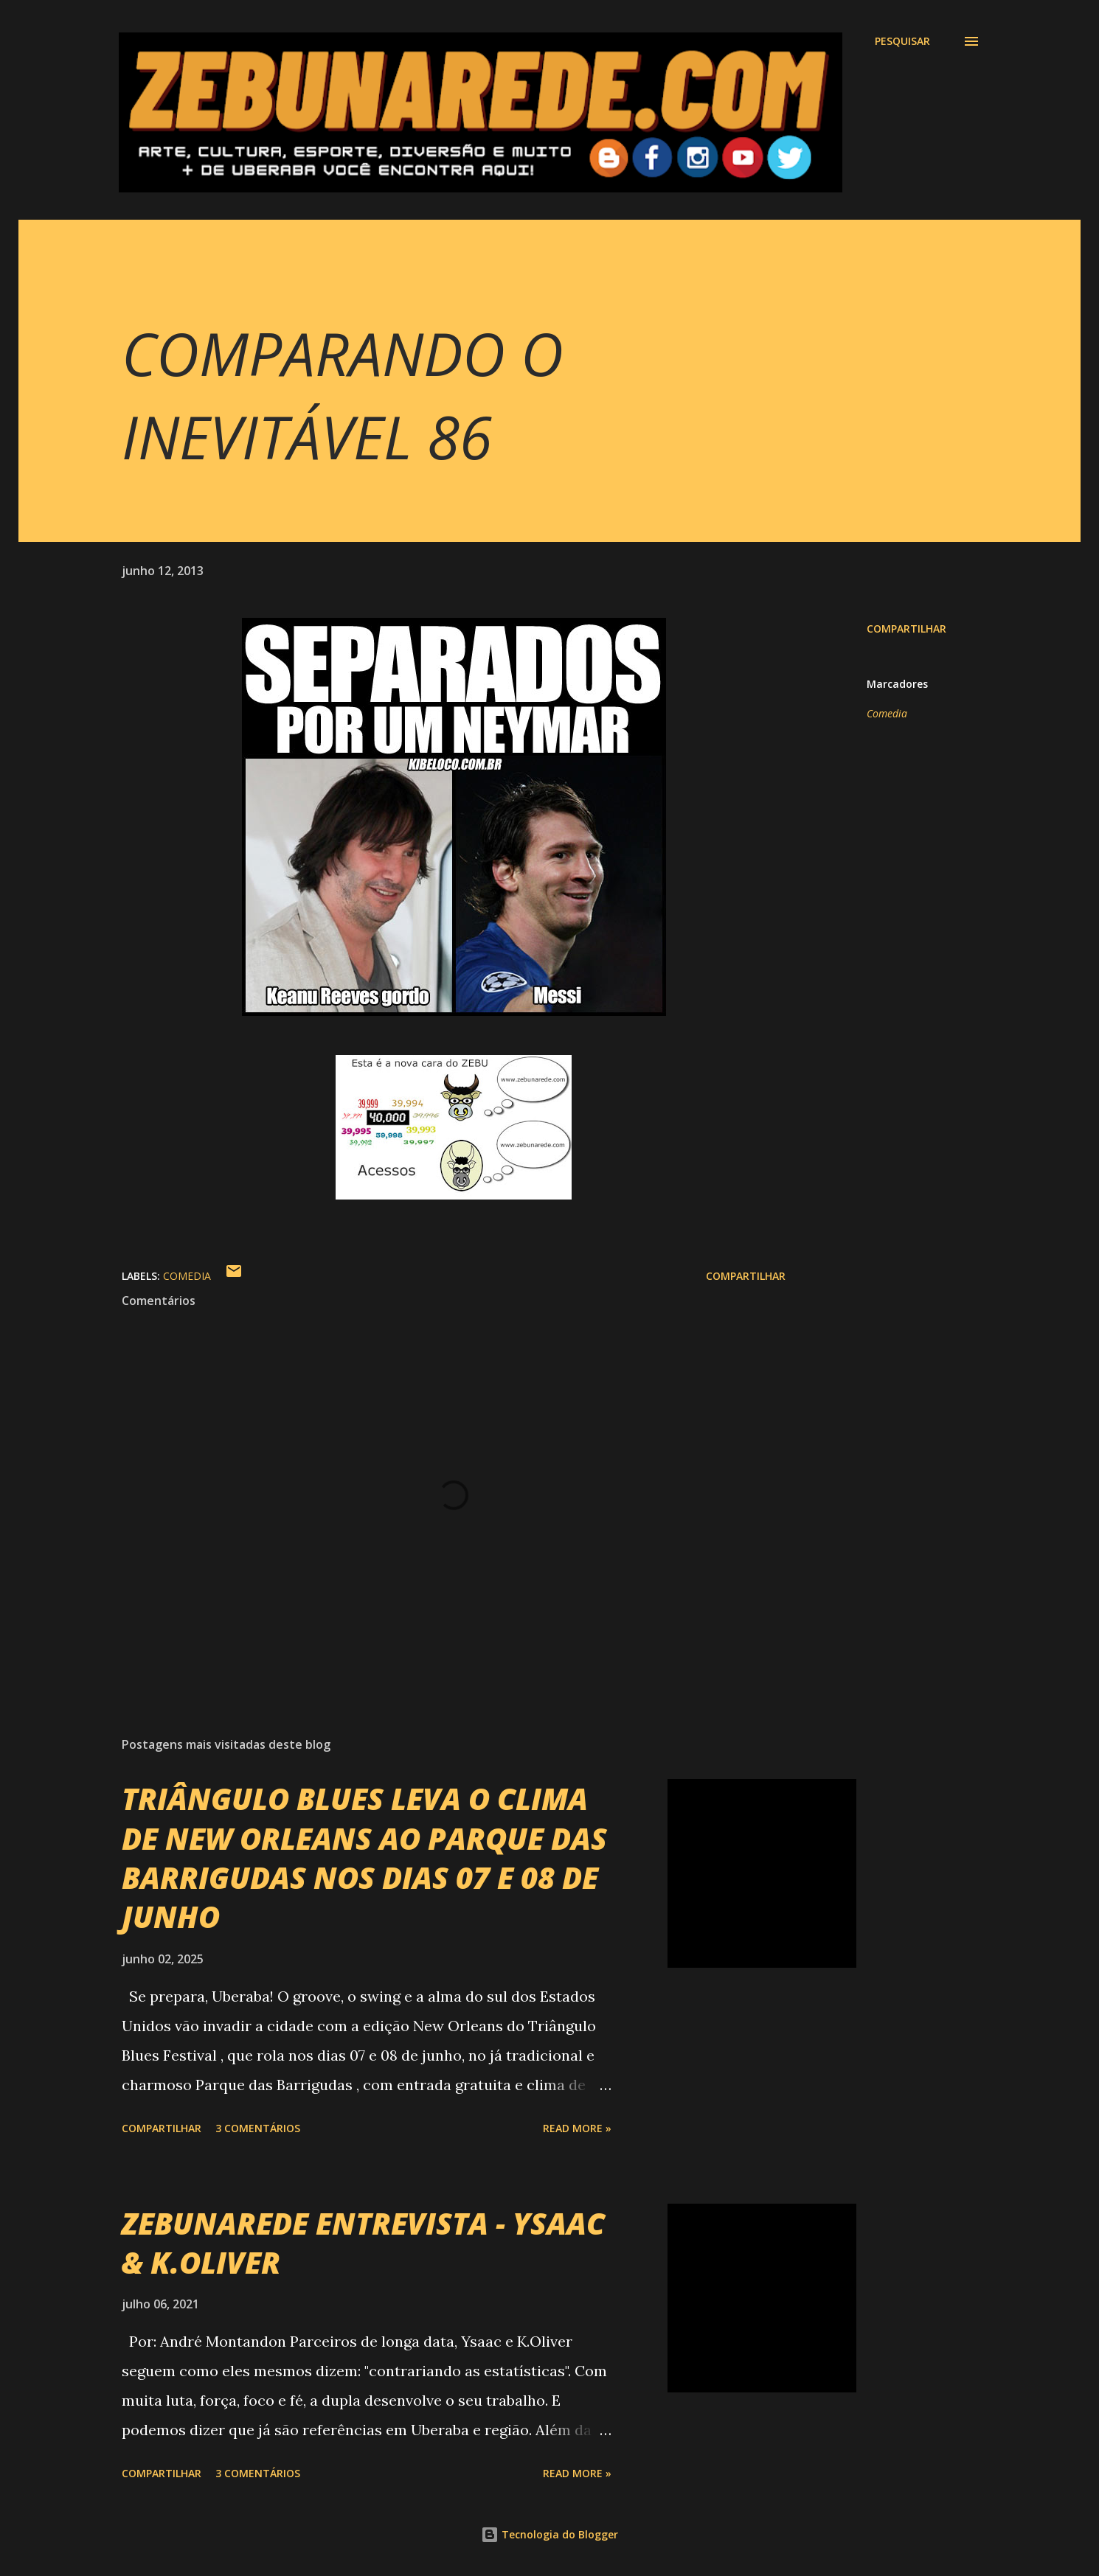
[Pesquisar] (902, 41)
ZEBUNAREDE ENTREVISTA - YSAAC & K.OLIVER (363, 2243)
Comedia (887, 713)
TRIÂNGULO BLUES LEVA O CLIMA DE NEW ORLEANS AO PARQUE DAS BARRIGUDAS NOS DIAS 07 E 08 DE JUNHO (364, 1857)
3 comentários (257, 2128)
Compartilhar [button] (906, 629)
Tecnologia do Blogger (549, 2534)
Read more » (577, 2128)
